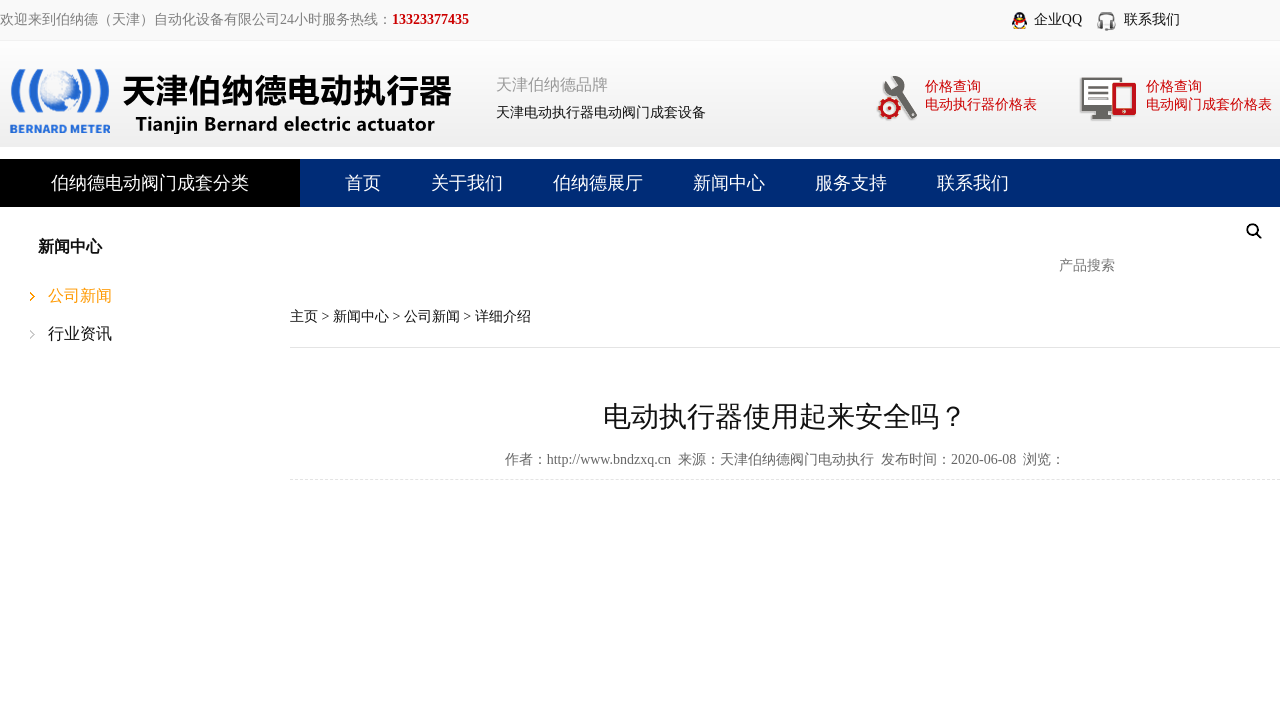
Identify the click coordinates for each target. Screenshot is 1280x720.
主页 (304, 316)
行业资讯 (80, 333)
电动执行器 (559, 112)
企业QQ (1058, 19)
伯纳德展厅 (598, 183)
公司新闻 (80, 295)
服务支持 (851, 183)
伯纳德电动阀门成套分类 (150, 183)
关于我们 (467, 183)
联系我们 (1152, 19)
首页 (363, 183)
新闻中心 (729, 183)
